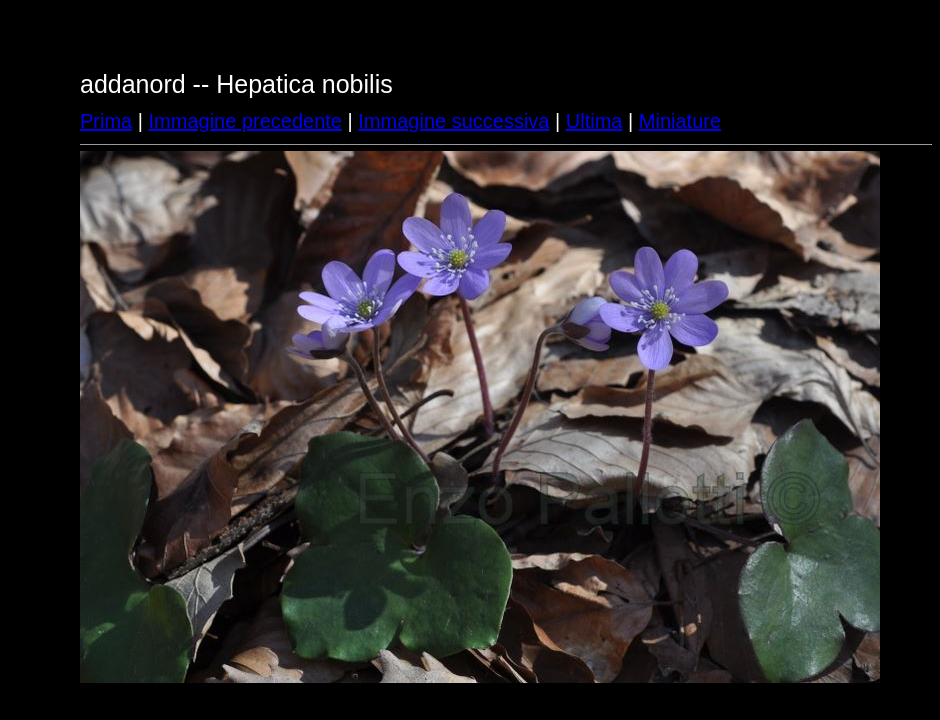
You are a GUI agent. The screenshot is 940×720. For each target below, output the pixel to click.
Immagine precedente (245, 121)
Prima (106, 121)
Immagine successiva (453, 121)
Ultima (594, 121)
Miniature (680, 121)
